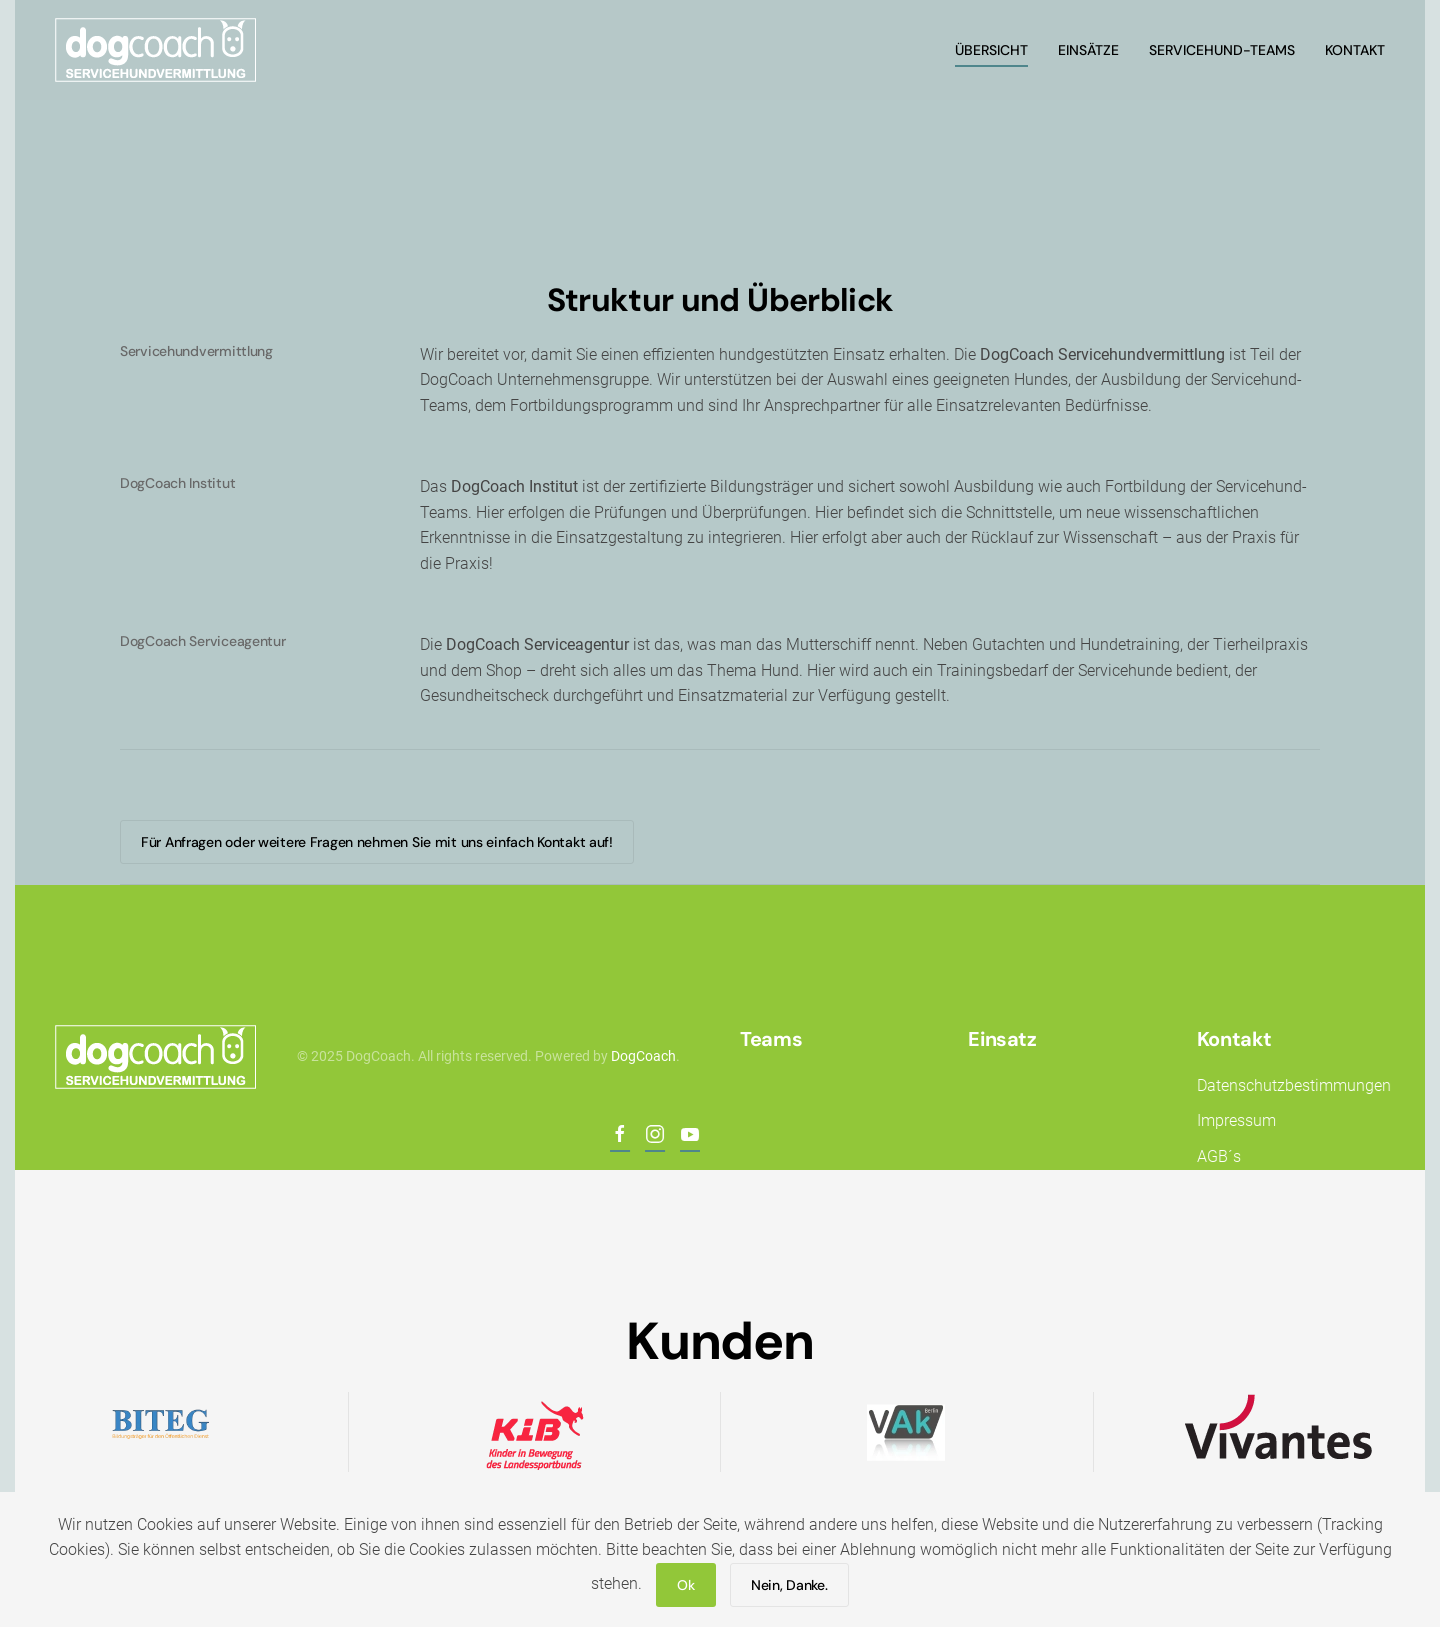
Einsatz (1000, 1039)
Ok (685, 1585)
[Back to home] (159, 50)
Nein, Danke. (789, 1585)
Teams (769, 1039)
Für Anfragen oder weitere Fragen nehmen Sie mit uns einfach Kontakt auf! (377, 842)
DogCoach (641, 1056)
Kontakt (1232, 1039)
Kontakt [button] (1355, 50)
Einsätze (1088, 50)
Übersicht (991, 50)
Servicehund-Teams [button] (1222, 50)
